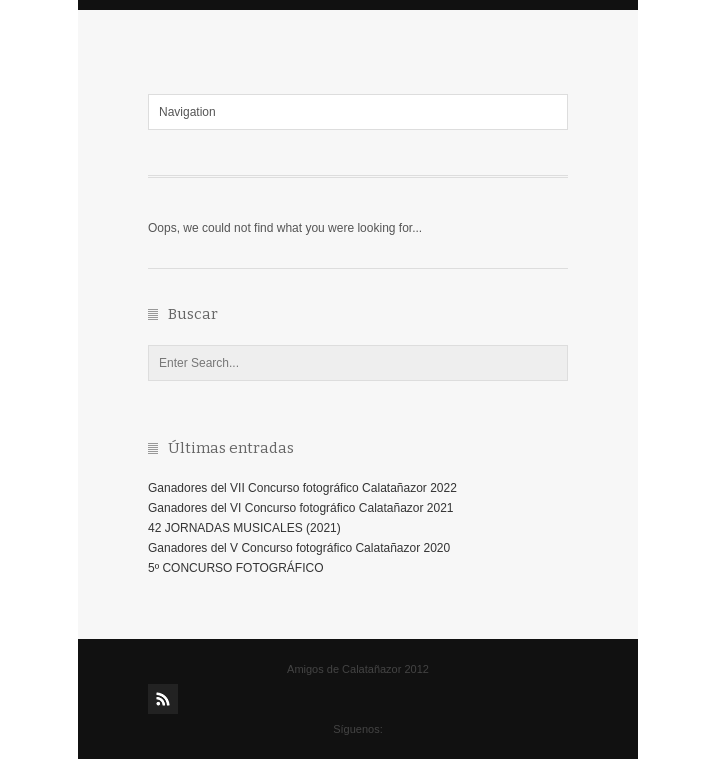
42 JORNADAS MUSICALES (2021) (244, 528)
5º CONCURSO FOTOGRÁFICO (236, 568)
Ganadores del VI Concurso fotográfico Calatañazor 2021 (301, 508)
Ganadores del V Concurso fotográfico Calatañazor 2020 (299, 548)
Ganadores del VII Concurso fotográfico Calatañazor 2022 (302, 488)
